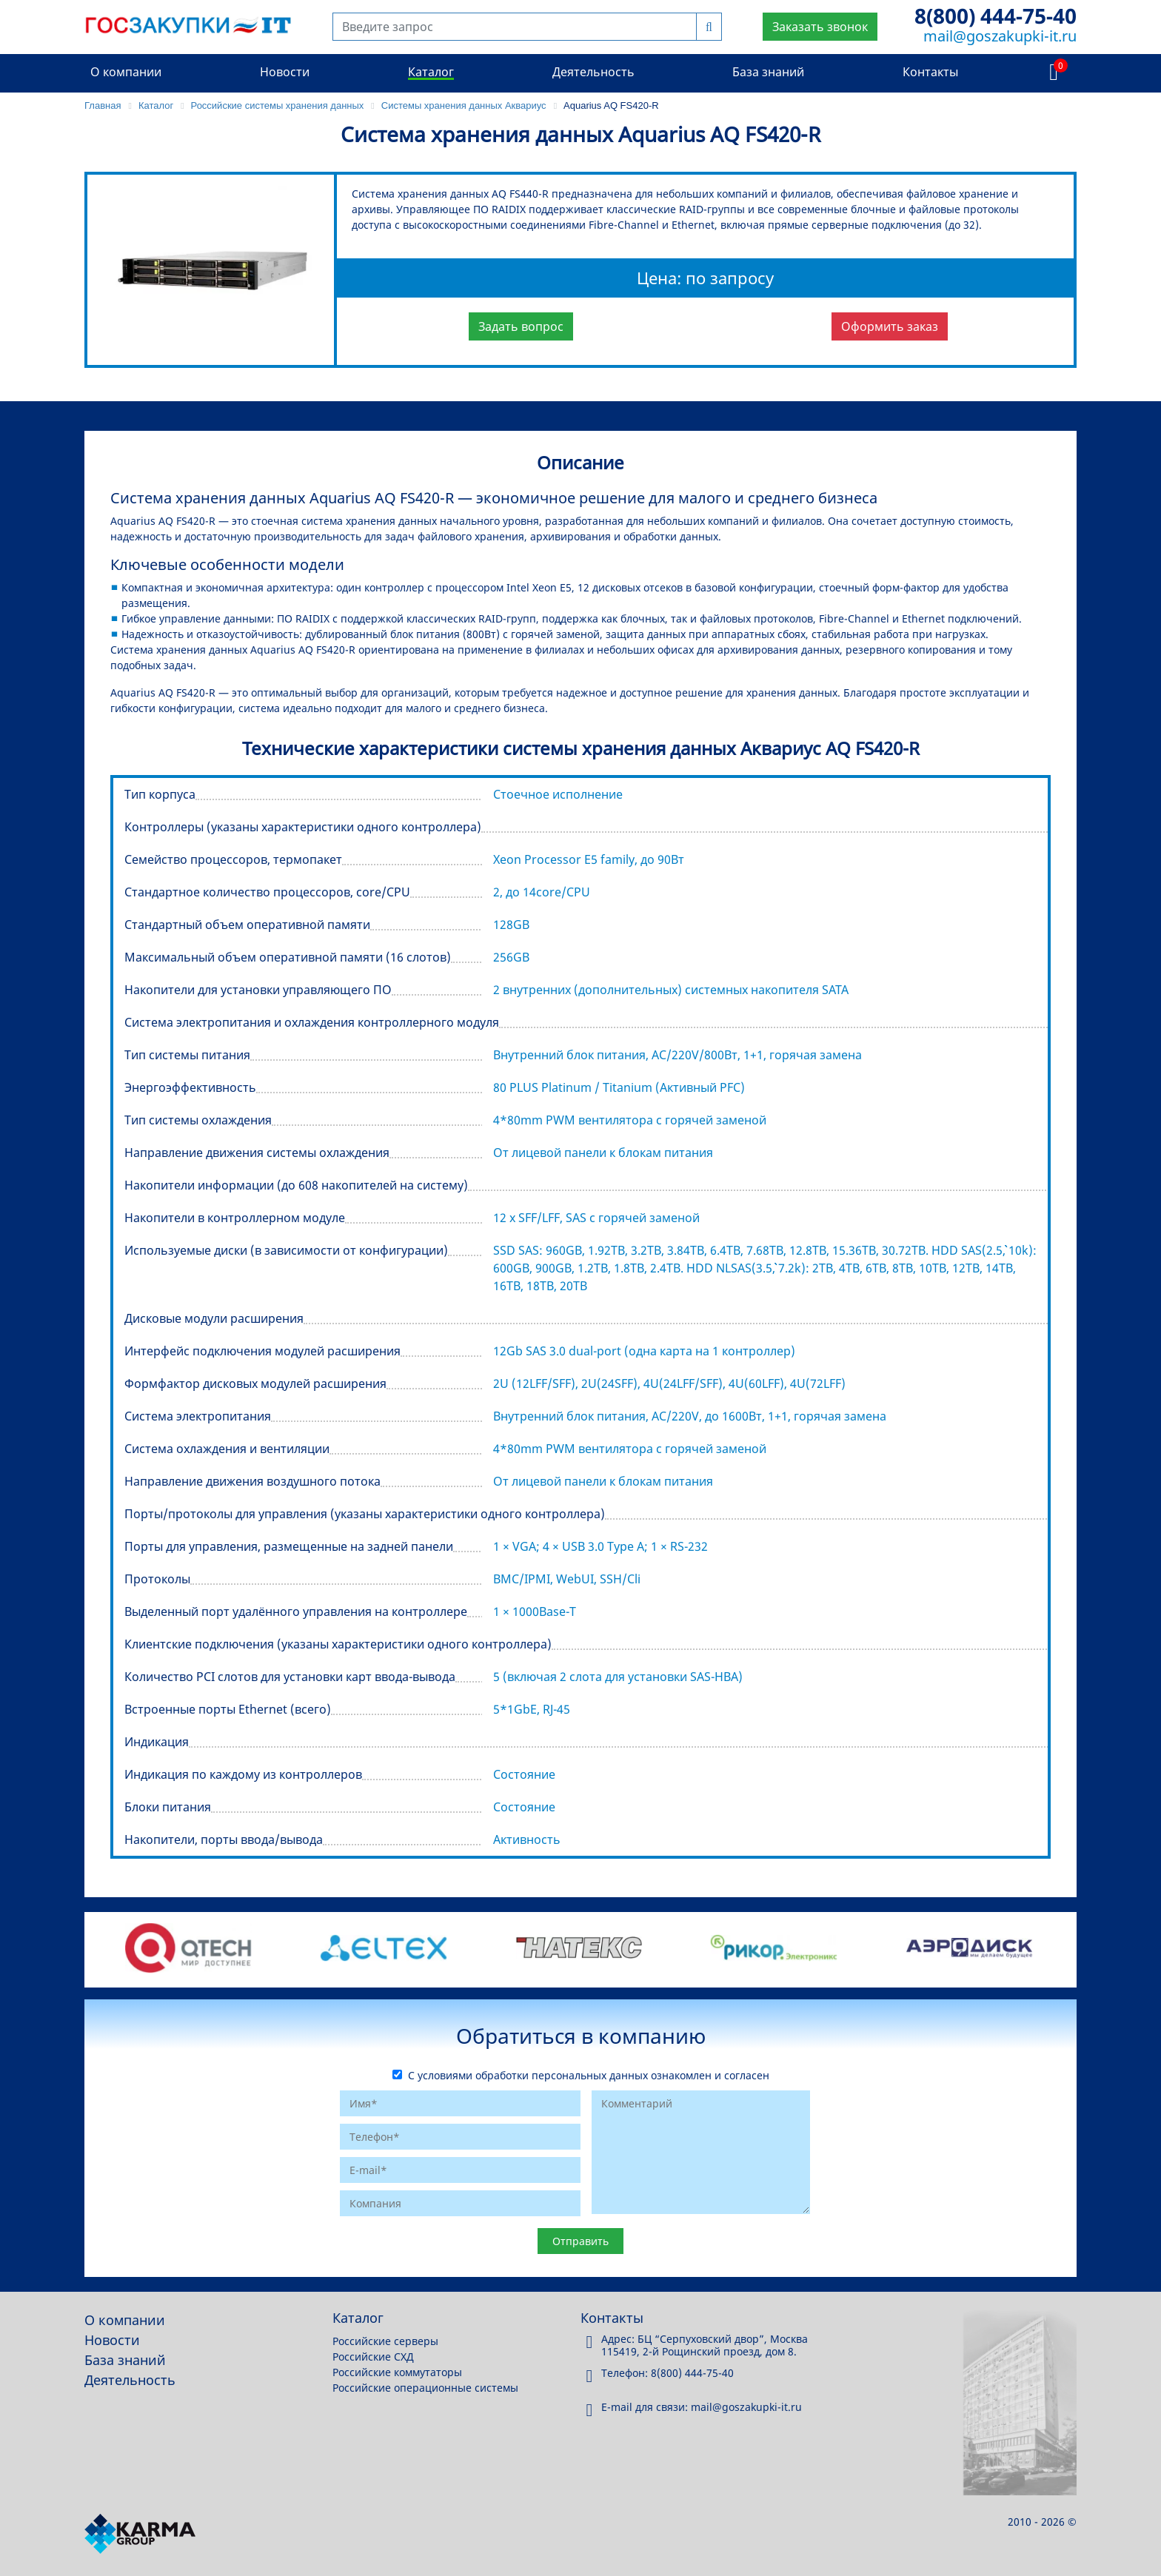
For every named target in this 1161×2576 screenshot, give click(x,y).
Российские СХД (373, 2356)
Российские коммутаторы (397, 2372)
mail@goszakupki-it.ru (1000, 36)
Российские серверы (385, 2341)
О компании (125, 72)
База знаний (768, 72)
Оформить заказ (889, 326)
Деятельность (593, 72)
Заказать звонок (820, 27)
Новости (285, 72)
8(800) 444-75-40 (995, 15)
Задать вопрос (520, 326)
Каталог (431, 72)
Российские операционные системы (425, 2388)
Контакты (930, 72)
